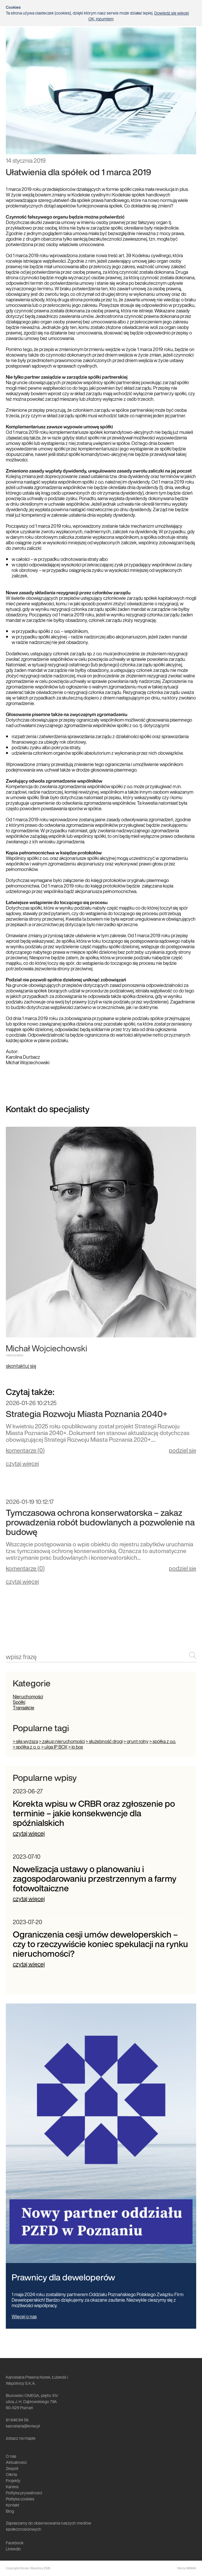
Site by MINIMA (186, 2568)
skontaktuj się (21, 1366)
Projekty (13, 2480)
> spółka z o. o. (26, 1746)
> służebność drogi (104, 1741)
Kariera (12, 2487)
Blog (10, 2511)
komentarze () (25, 1451)
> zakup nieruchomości (62, 1741)
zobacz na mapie (20, 2438)
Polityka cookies (20, 2499)
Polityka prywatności (24, 2493)
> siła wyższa (25, 1741)
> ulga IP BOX (54, 1746)
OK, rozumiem (101, 19)
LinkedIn (13, 2549)
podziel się (182, 1450)
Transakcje (23, 1707)
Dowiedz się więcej (171, 13)
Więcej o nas (24, 2316)
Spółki (19, 1702)
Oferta (11, 2474)
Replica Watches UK (23, 438)
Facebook (15, 2543)
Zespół (12, 2468)
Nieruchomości (28, 1696)
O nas (11, 2456)
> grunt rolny (136, 1741)
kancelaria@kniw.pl (23, 2426)
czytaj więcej (22, 1463)
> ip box (75, 1746)
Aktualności (16, 2462)
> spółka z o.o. (162, 1741)
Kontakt (12, 2505)
